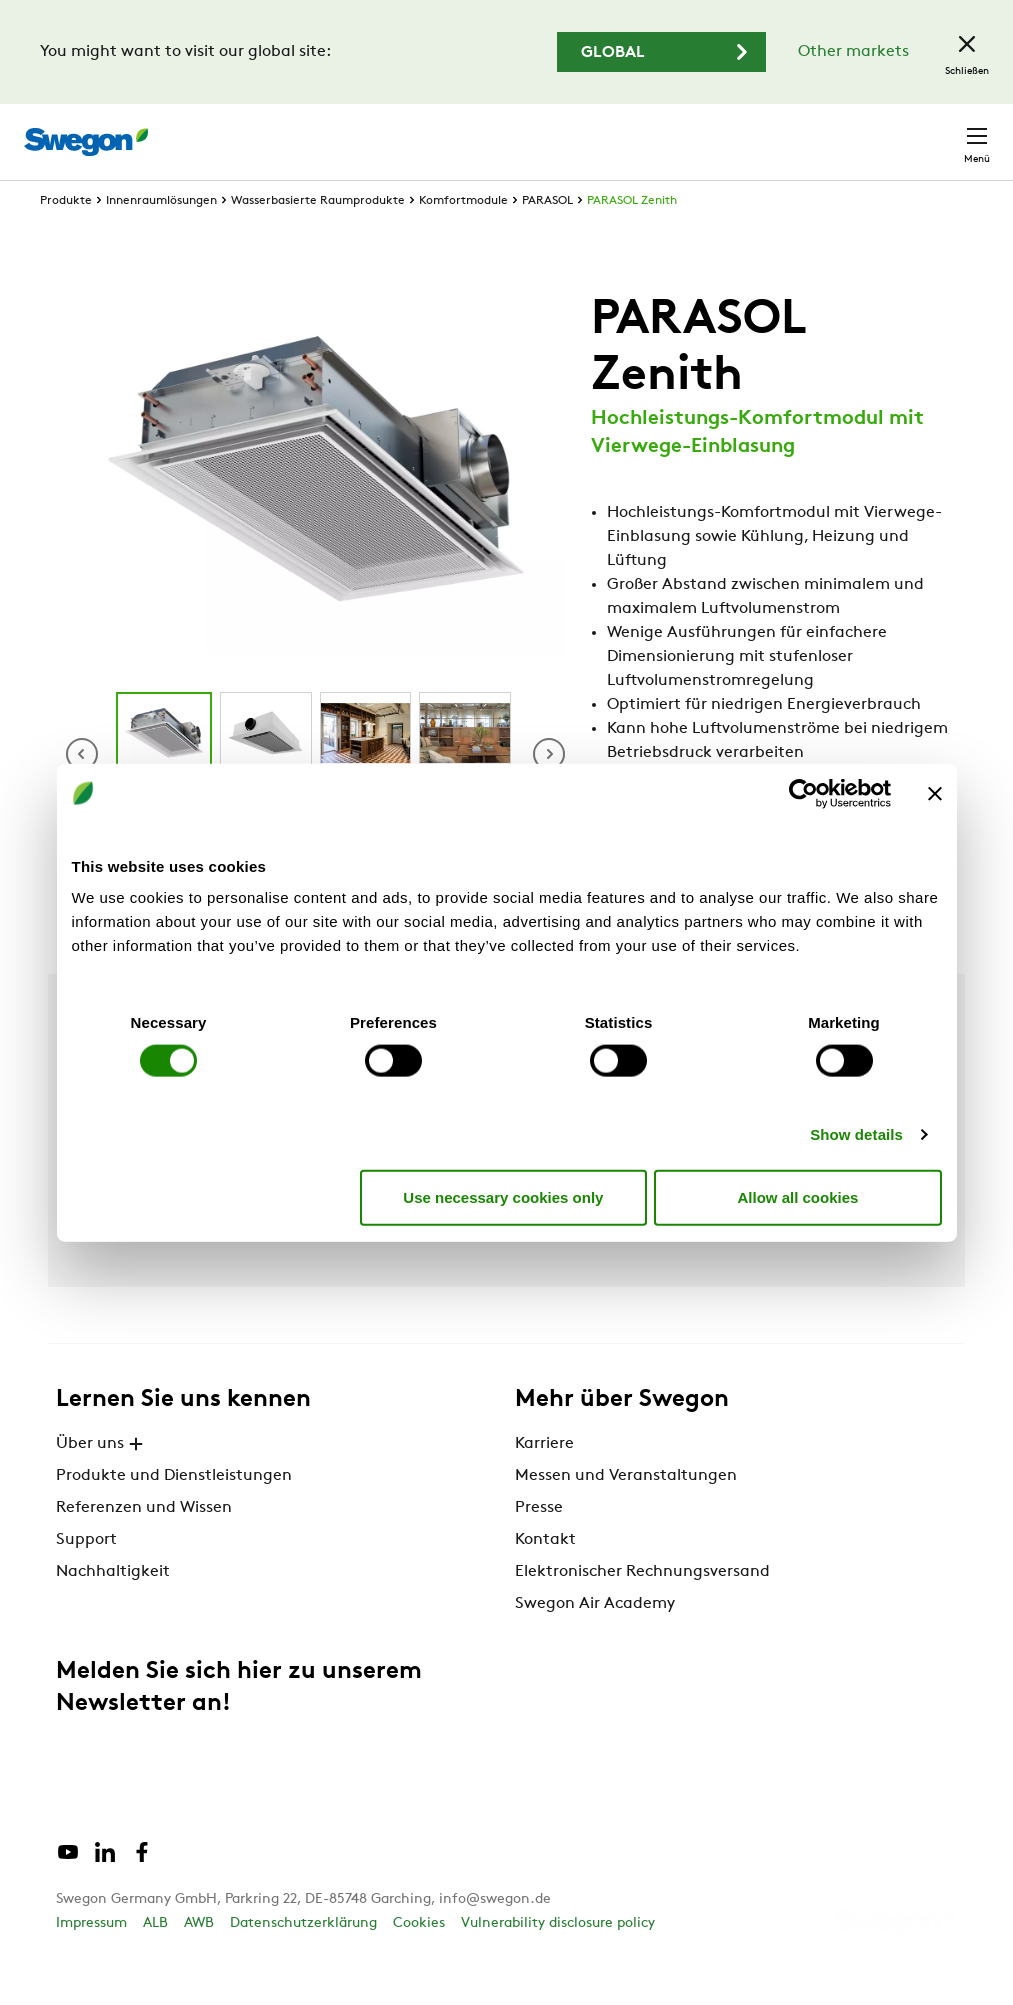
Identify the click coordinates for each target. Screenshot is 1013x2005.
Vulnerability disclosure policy (558, 1960)
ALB (155, 1960)
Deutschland (825, 131)
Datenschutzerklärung (303, 1960)
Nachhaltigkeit (113, 1609)
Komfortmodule (463, 238)
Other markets (853, 52)
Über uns (102, 1481)
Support (86, 1577)
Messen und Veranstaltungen (626, 1513)
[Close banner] (935, 793)
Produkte (66, 238)
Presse (539, 1545)
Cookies (419, 1960)
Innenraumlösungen (161, 238)
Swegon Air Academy (595, 1641)
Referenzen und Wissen (144, 1545)
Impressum (91, 1960)
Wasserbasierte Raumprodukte (318, 238)
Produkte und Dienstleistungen (174, 1513)
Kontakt (941, 132)
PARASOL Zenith (632, 238)
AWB (199, 1960)
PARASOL (547, 238)
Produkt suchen (423, 131)
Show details (856, 1134)
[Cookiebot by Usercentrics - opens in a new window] (803, 793)
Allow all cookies (798, 1196)
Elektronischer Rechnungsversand (642, 1609)
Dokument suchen (590, 132)
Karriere (717, 131)
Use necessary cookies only (503, 1196)
